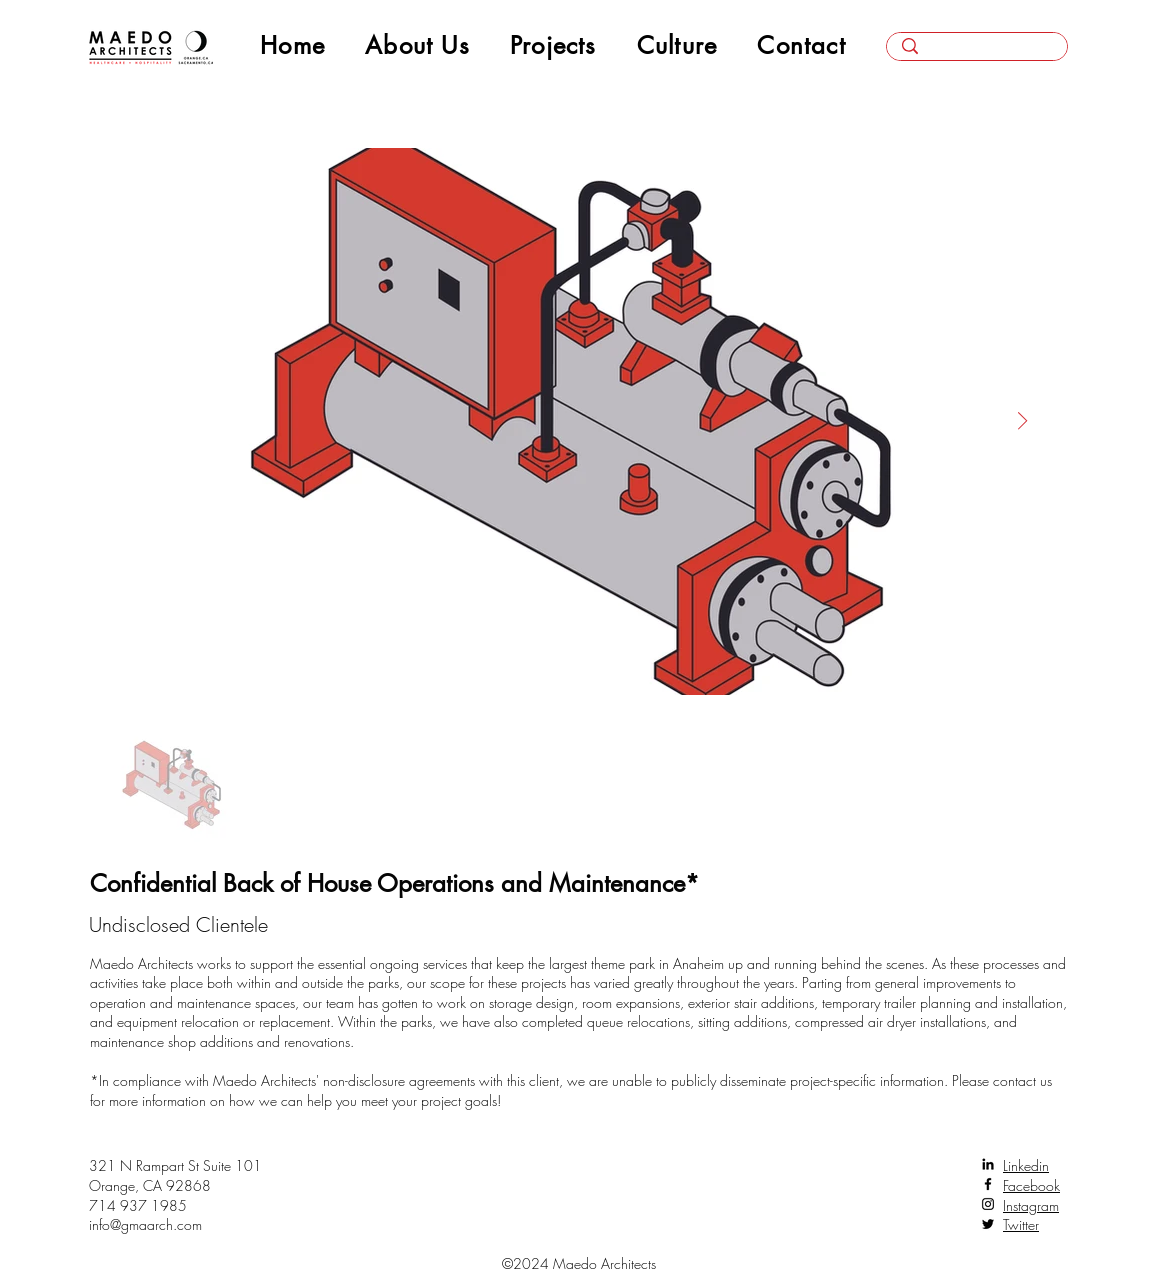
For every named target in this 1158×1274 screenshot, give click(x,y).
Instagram (1031, 1205)
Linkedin (1026, 1165)
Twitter (1021, 1224)
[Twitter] (988, 1224)
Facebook (1031, 1185)
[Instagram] (988, 1204)
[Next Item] (1022, 421)
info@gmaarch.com (145, 1224)
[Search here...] (977, 53)
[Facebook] (988, 1184)
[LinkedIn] (988, 1164)
